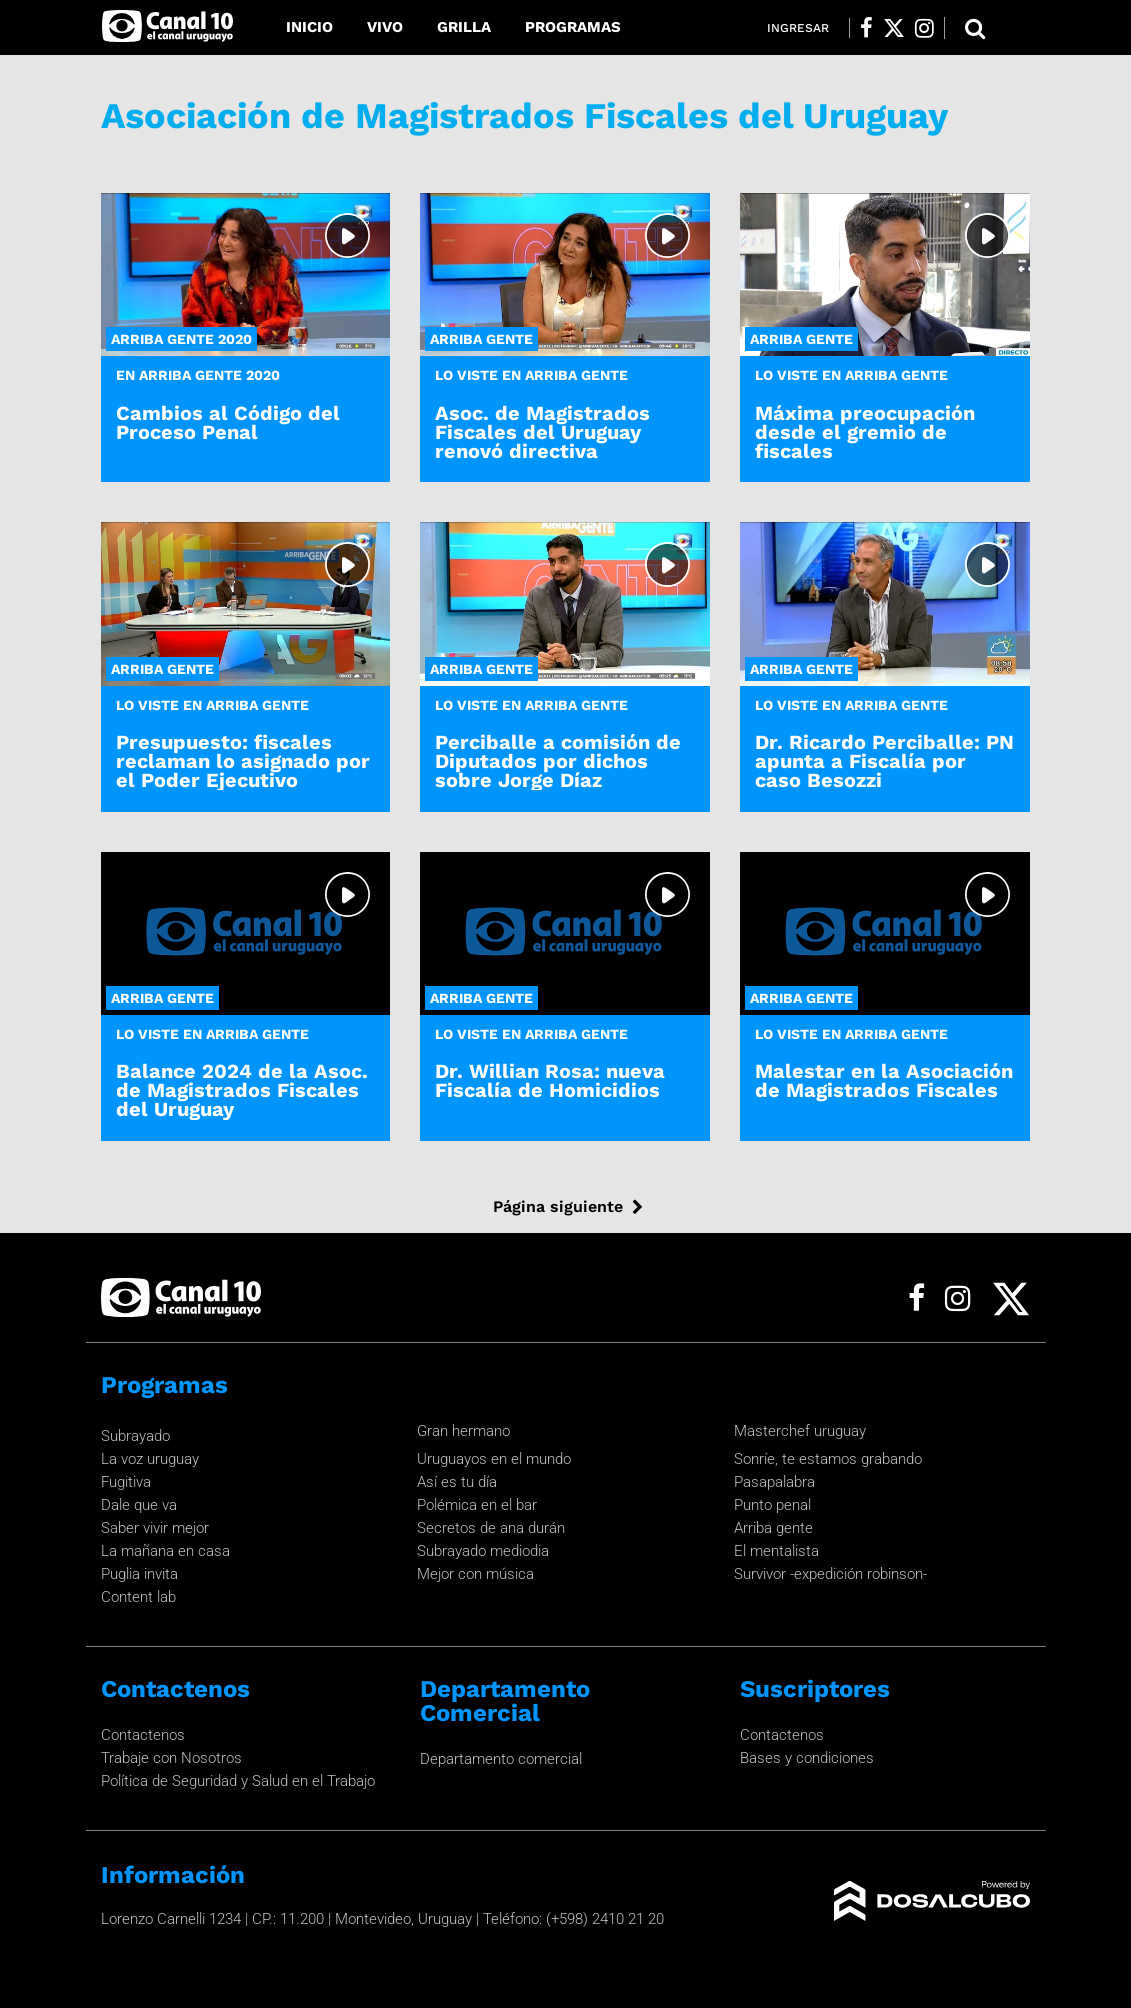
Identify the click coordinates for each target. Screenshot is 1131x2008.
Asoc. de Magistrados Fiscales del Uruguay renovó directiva (542, 432)
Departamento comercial (501, 1759)
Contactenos (143, 1735)
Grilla (464, 27)
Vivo (385, 27)
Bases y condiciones (807, 1758)
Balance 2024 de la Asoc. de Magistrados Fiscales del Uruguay (242, 1090)
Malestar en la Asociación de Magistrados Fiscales (884, 1080)
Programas (573, 27)
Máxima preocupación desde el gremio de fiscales (865, 432)
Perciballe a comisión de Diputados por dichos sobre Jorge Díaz (558, 761)
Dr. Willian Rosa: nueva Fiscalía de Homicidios (550, 1080)
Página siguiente (558, 1206)
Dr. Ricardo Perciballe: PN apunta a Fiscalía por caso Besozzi (884, 761)
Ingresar (798, 28)
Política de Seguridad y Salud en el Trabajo (238, 1781)
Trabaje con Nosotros (171, 1758)
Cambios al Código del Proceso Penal (228, 422)
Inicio (309, 27)
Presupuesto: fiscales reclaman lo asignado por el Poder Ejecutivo (243, 761)
